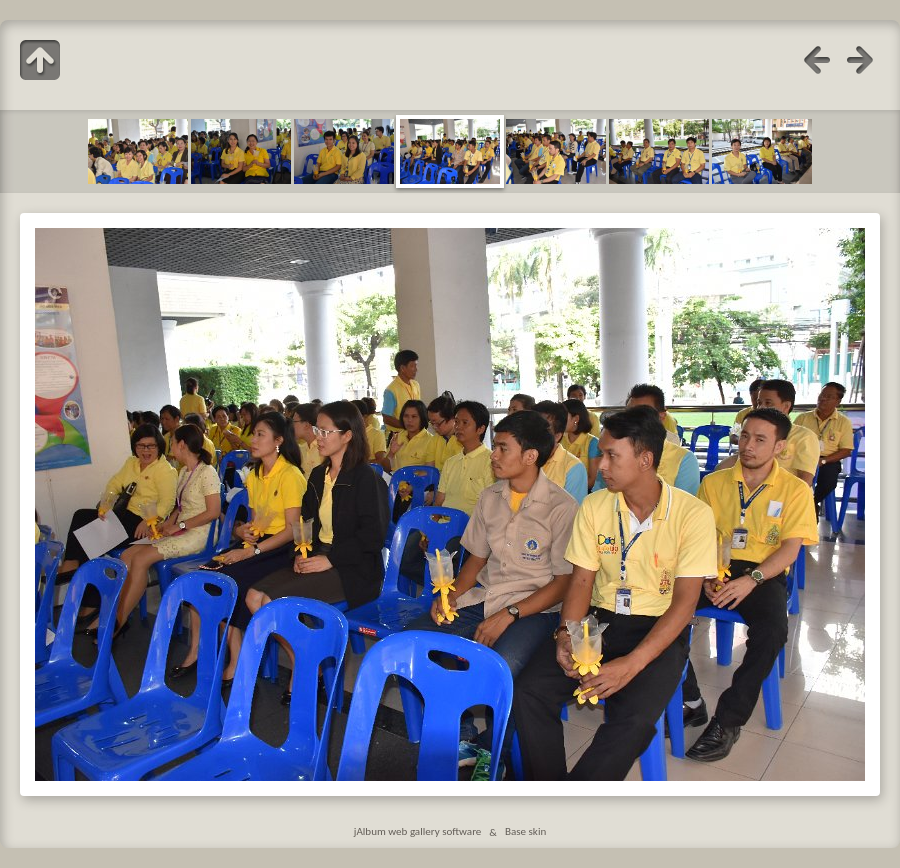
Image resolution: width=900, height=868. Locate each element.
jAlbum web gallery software (418, 832)
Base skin (525, 832)
